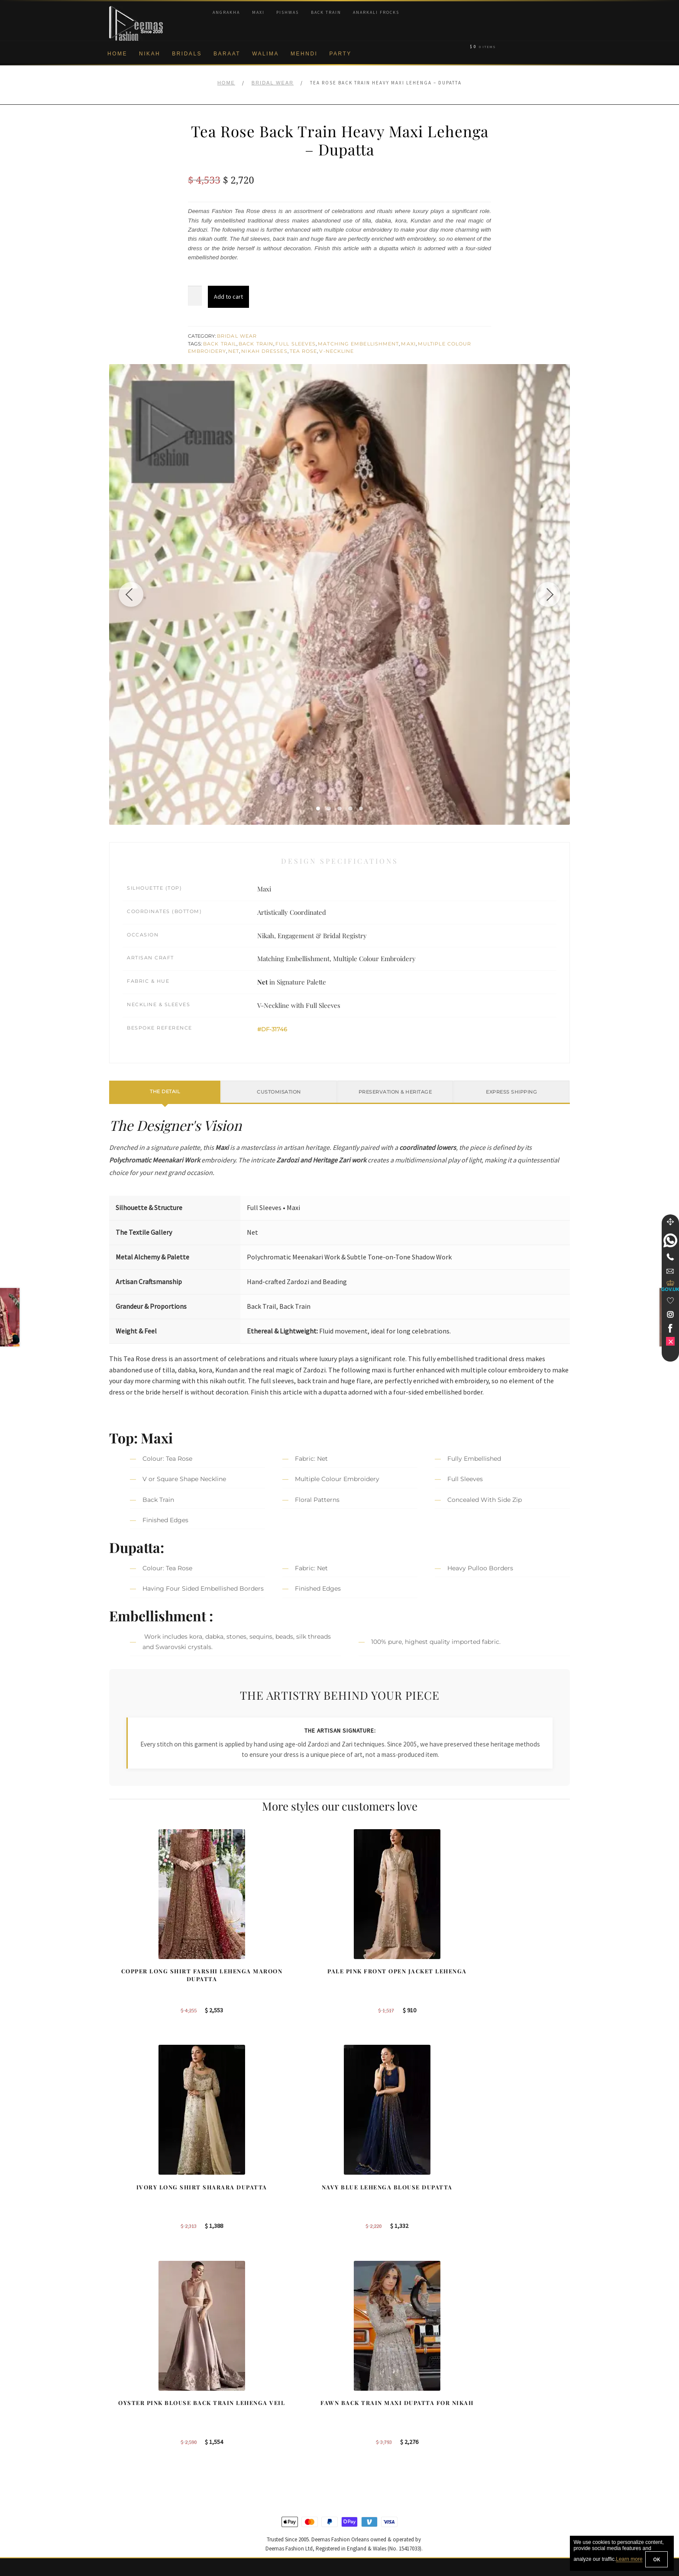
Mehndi (304, 54)
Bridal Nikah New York (500, 2387)
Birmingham (365, 2387)
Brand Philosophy (133, 2415)
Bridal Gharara (249, 2415)
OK (656, 2559)
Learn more (629, 2560)
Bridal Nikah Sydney (497, 2415)
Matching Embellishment (358, 344)
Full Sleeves (295, 344)
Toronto (359, 2415)
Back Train (326, 12)
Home (117, 54)
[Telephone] (670, 1257)
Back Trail (219, 344)
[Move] (670, 1222)
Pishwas (287, 12)
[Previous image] (133, 594)
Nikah (149, 54)
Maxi (258, 12)
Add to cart (228, 296)
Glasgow (361, 2443)
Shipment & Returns (136, 2458)
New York (362, 2429)
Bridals (187, 54)
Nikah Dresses (264, 351)
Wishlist (119, 2528)
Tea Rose (303, 351)
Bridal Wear (273, 82)
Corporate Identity (133, 2401)
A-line (237, 2458)
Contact (119, 2500)
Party (340, 54)
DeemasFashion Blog (499, 2458)
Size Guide (124, 2514)
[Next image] (546, 594)
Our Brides (244, 2387)
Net (233, 351)
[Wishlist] (670, 1300)
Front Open (245, 2429)
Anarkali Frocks (376, 12)
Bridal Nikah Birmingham (503, 2401)
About (117, 2387)
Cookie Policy (127, 2443)
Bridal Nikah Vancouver (501, 2429)
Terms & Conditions (135, 2472)
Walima (265, 54)
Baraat (226, 54)
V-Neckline (336, 351)
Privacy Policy (128, 2429)
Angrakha (226, 12)
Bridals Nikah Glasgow (500, 2443)
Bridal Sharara (249, 2401)
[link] (670, 1240)
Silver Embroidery (253, 2443)
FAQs (116, 2486)
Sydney (359, 2401)
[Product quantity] (195, 296)
